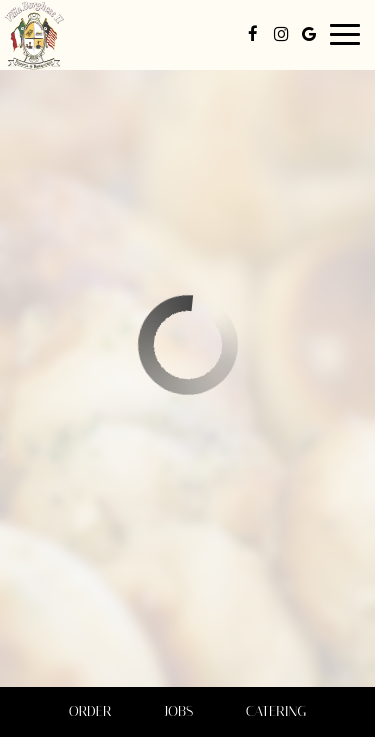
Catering (276, 711)
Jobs (178, 711)
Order (90, 711)
